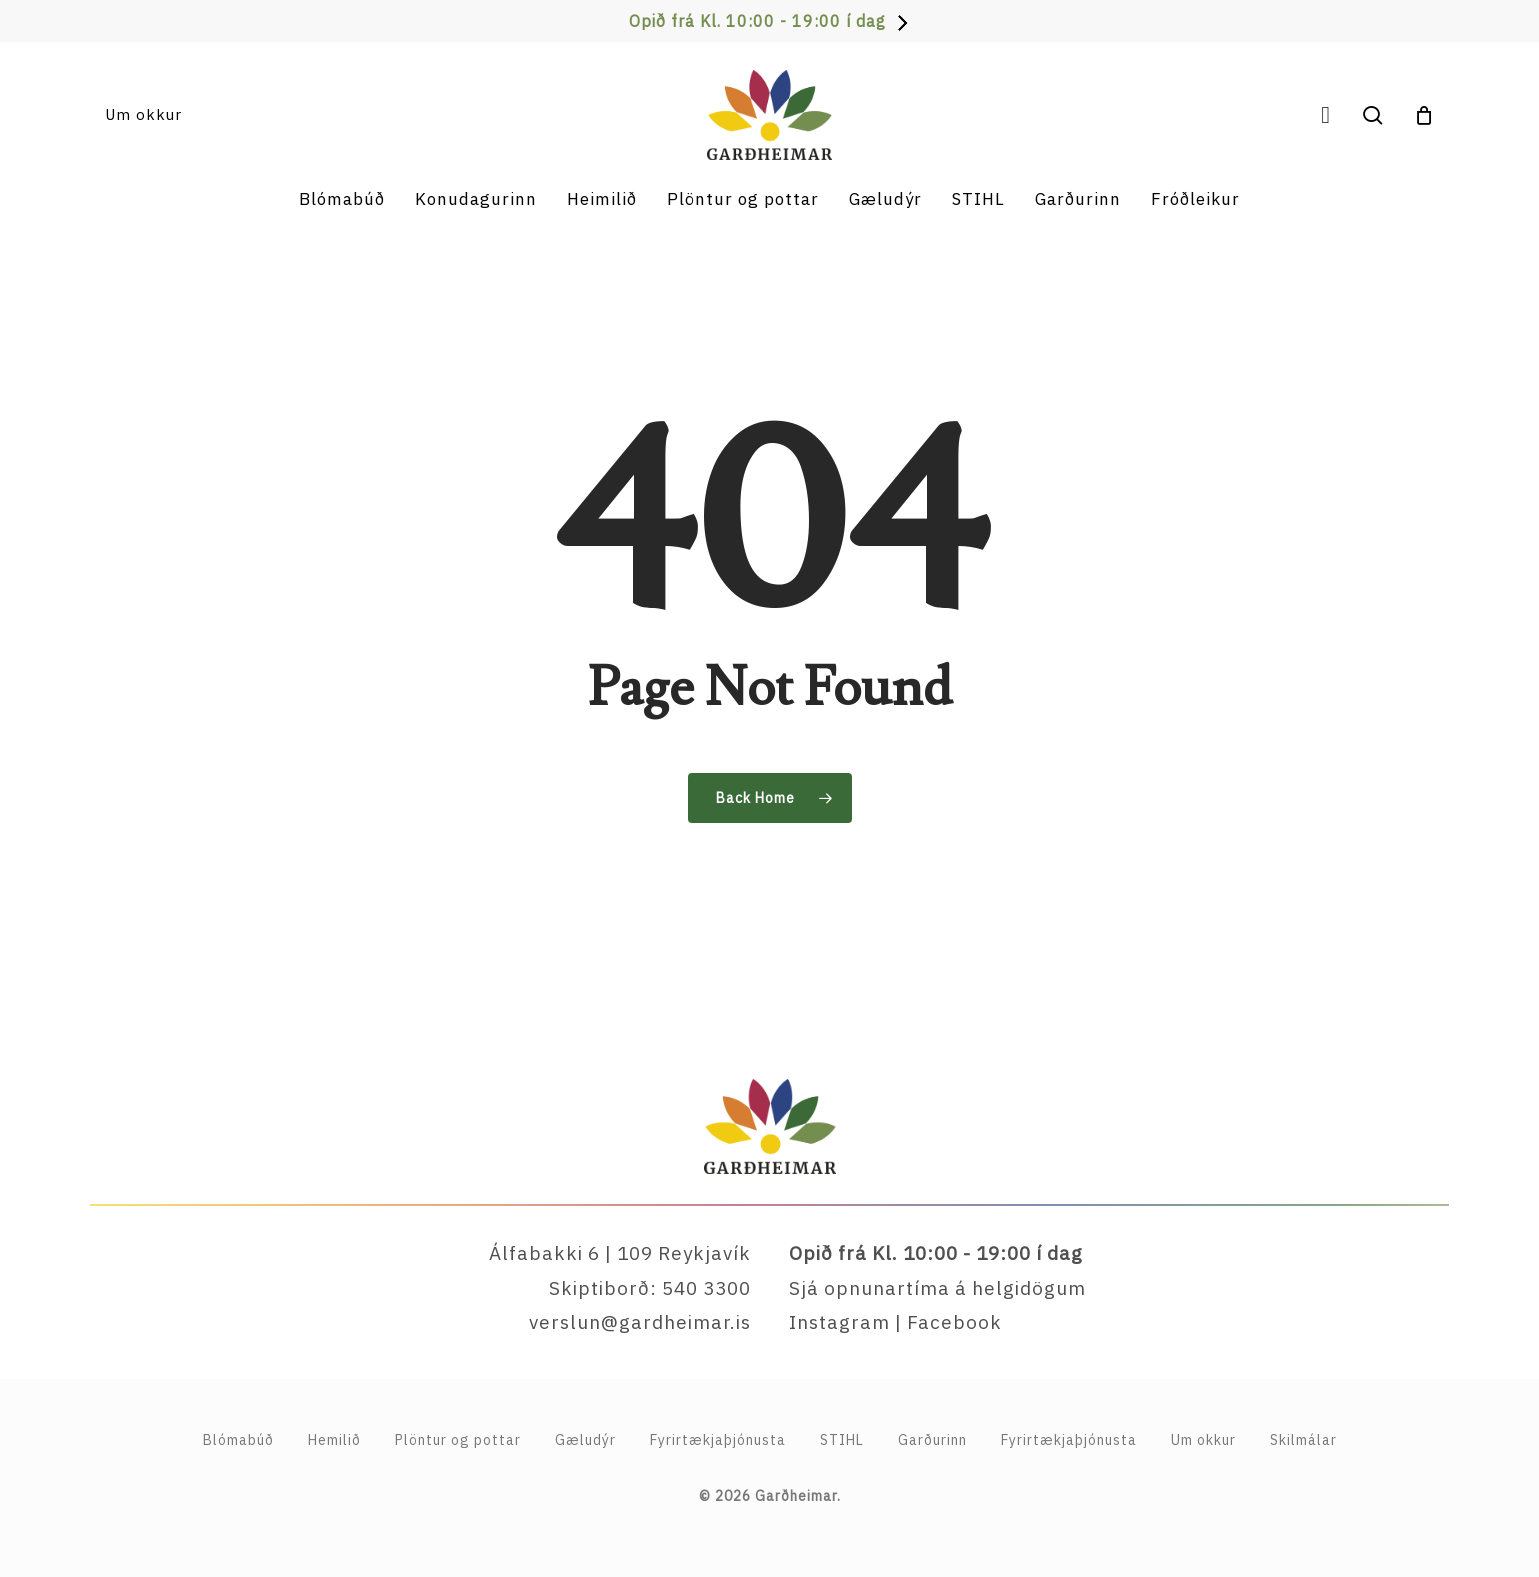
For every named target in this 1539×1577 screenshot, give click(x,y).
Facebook (954, 1322)
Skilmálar (1303, 1440)
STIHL (842, 1440)
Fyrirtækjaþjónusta (1069, 1440)
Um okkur (1203, 1440)
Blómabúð (238, 1440)
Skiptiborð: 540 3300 (650, 1288)
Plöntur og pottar (458, 1440)
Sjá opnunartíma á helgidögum (937, 1288)
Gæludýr (585, 1440)
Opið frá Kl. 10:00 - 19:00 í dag (757, 21)
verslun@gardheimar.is (640, 1322)
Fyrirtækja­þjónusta (718, 1440)
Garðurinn (932, 1440)
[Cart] (1424, 115)
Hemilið (334, 1440)
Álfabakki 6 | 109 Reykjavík (620, 1253)
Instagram (839, 1322)
